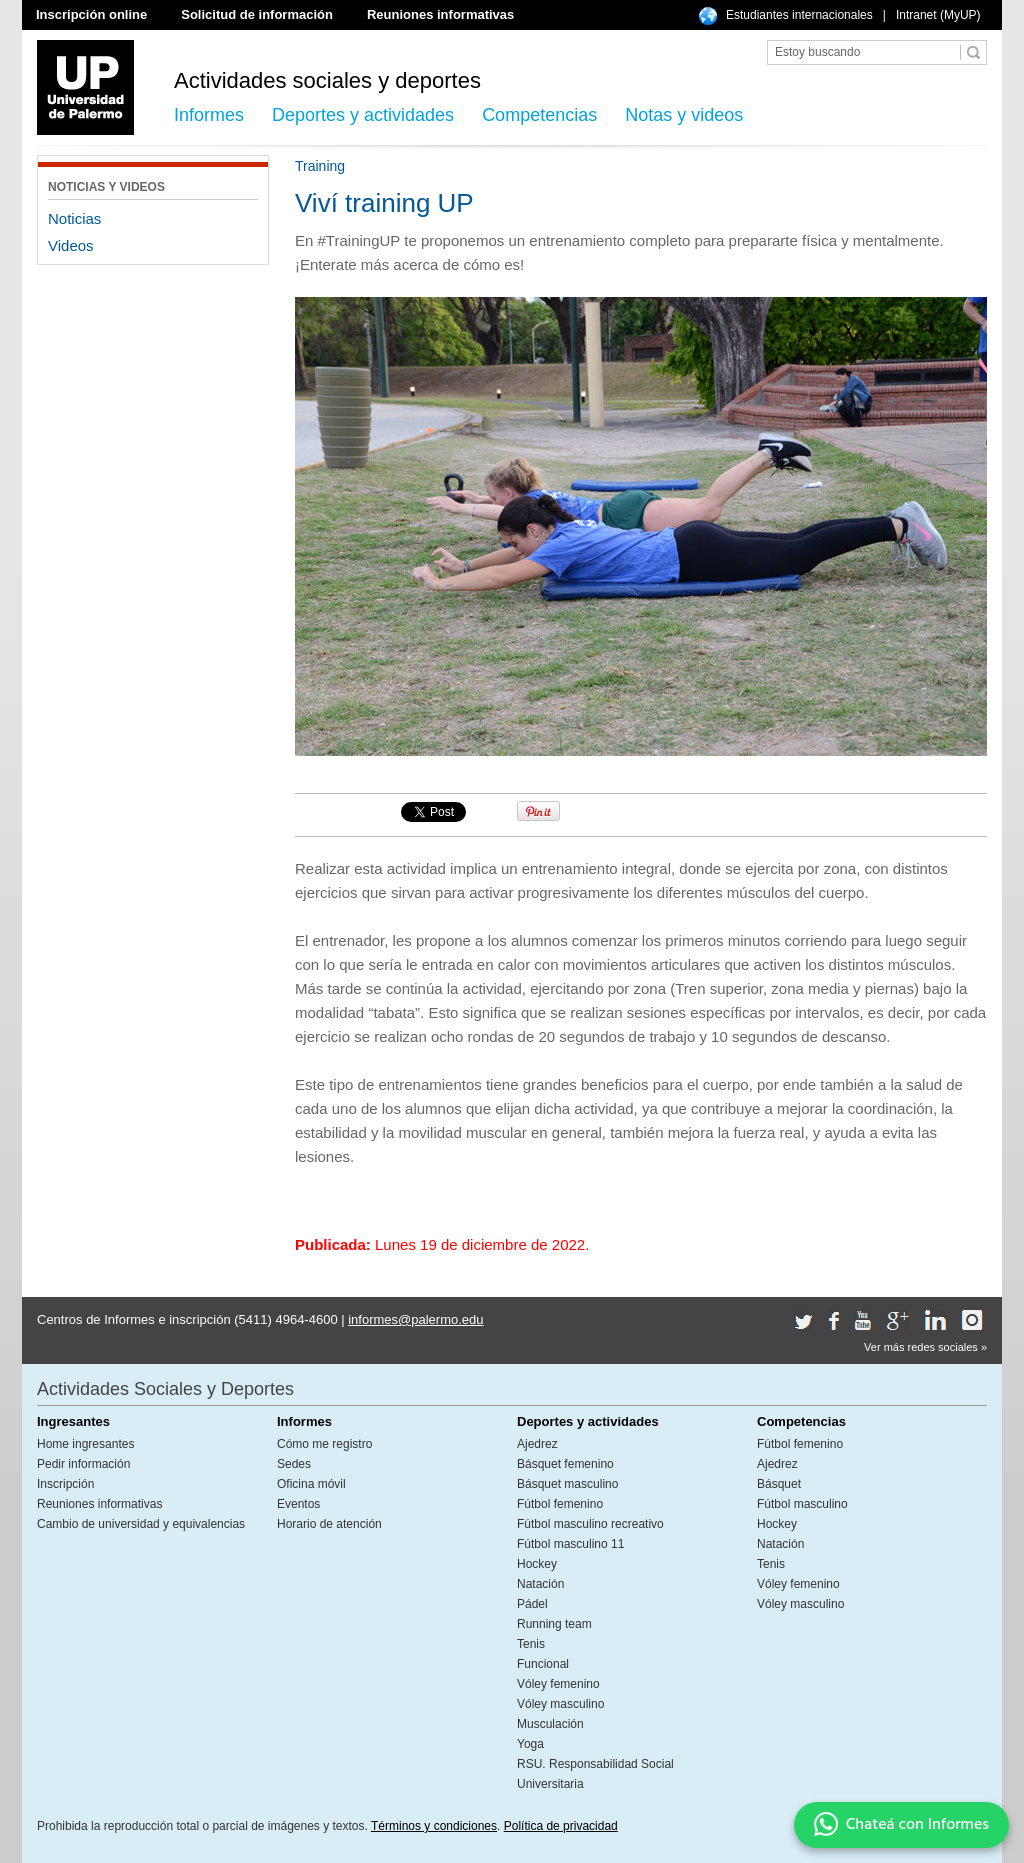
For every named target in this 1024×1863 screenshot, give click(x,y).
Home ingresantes (85, 1444)
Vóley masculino (560, 1704)
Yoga (530, 1744)
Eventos (298, 1504)
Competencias (539, 115)
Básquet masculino (567, 1484)
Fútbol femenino (560, 1504)
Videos (71, 245)
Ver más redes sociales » (925, 1347)
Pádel (532, 1604)
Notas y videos (684, 115)
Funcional (543, 1664)
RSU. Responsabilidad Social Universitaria (595, 1774)
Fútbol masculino (802, 1504)
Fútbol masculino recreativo (590, 1524)
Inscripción (65, 1484)
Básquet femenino (565, 1464)
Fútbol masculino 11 (570, 1544)
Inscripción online (91, 14)
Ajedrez (537, 1444)
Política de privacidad (561, 1826)
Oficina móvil (311, 1484)
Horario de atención (329, 1524)
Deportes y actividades (363, 115)
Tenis (531, 1644)
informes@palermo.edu (415, 1319)
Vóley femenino (558, 1684)
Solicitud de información (257, 14)
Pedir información (83, 1464)
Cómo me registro (324, 1444)
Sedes (294, 1464)
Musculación (550, 1724)
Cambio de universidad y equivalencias (141, 1524)
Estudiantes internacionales (799, 15)
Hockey (537, 1564)
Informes (209, 115)
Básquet (779, 1484)
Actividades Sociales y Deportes (165, 1389)
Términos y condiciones (434, 1826)
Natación (540, 1584)
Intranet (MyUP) (938, 15)
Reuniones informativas (440, 14)
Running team (554, 1624)
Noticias (74, 218)
